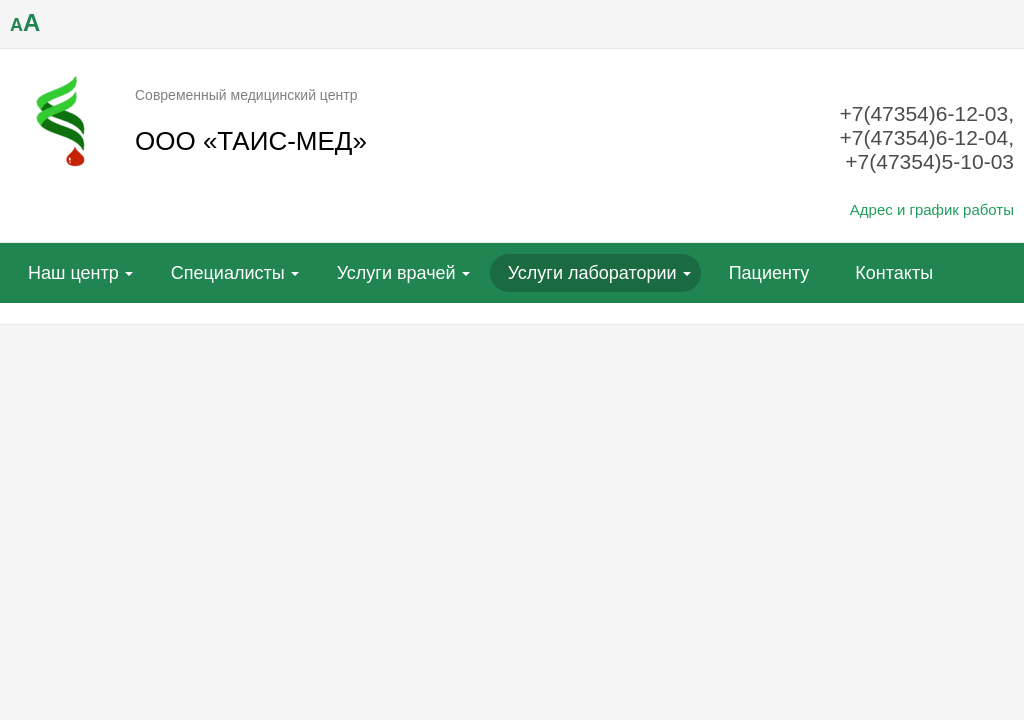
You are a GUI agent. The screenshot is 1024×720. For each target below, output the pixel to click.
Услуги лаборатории (592, 273)
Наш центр (73, 273)
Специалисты (228, 273)
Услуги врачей (396, 273)
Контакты (894, 273)
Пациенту (769, 273)
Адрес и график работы (932, 209)
